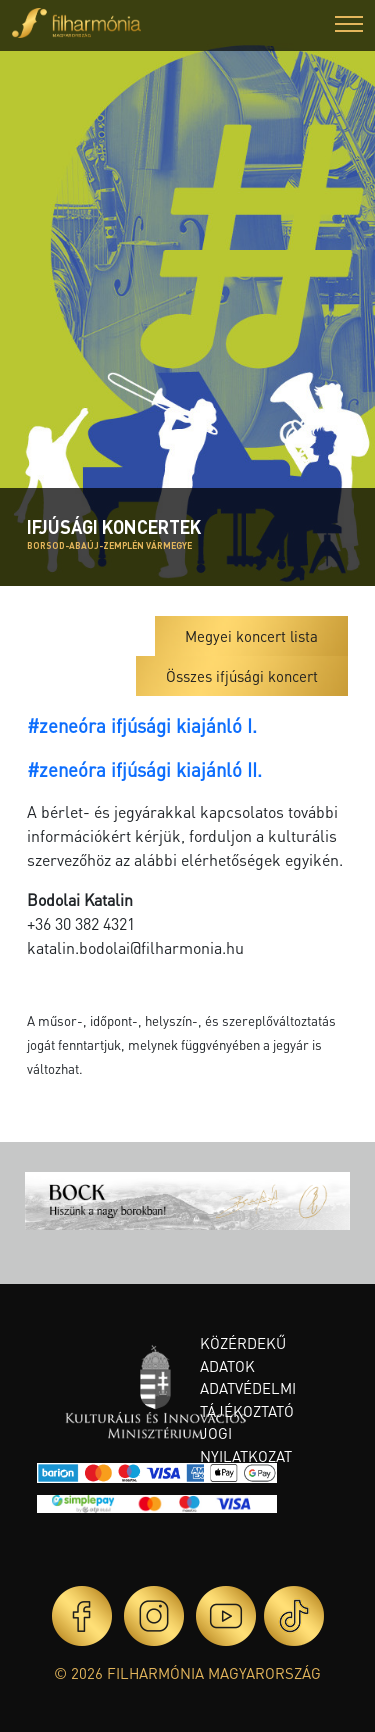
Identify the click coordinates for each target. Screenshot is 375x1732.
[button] (349, 26)
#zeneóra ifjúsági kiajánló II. (144, 769)
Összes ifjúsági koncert (242, 676)
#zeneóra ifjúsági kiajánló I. (142, 725)
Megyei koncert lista (251, 636)
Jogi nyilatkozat (246, 1444)
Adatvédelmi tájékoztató (248, 1399)
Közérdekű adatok (243, 1354)
